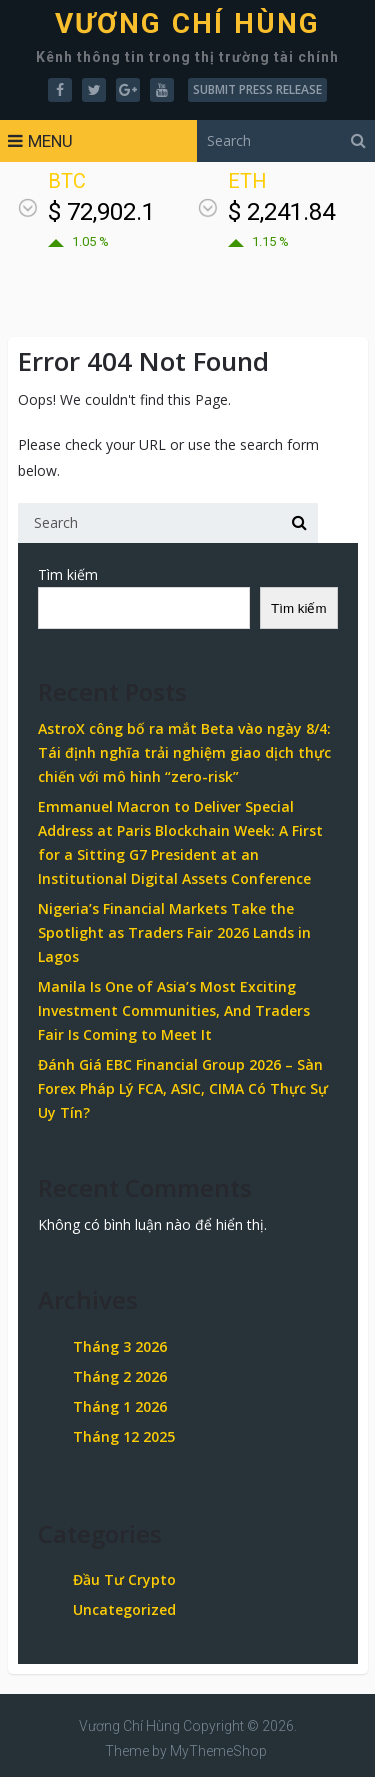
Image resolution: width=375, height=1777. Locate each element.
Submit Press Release (257, 89)
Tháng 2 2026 (120, 1376)
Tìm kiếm (68, 574)
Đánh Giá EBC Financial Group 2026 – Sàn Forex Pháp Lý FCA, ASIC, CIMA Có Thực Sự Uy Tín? (183, 1088)
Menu (50, 141)
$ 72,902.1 (101, 212)
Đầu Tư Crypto (124, 1579)
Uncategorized (124, 1609)
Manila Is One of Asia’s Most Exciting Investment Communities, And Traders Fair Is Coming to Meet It (174, 1010)
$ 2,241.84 (281, 212)
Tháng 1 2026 (120, 1406)
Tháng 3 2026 (120, 1346)
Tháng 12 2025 (124, 1436)
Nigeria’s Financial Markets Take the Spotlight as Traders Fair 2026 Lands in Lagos (174, 932)
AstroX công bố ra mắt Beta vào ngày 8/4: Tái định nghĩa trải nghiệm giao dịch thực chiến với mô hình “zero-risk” (184, 752)
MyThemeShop (218, 1751)
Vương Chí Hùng (188, 24)
